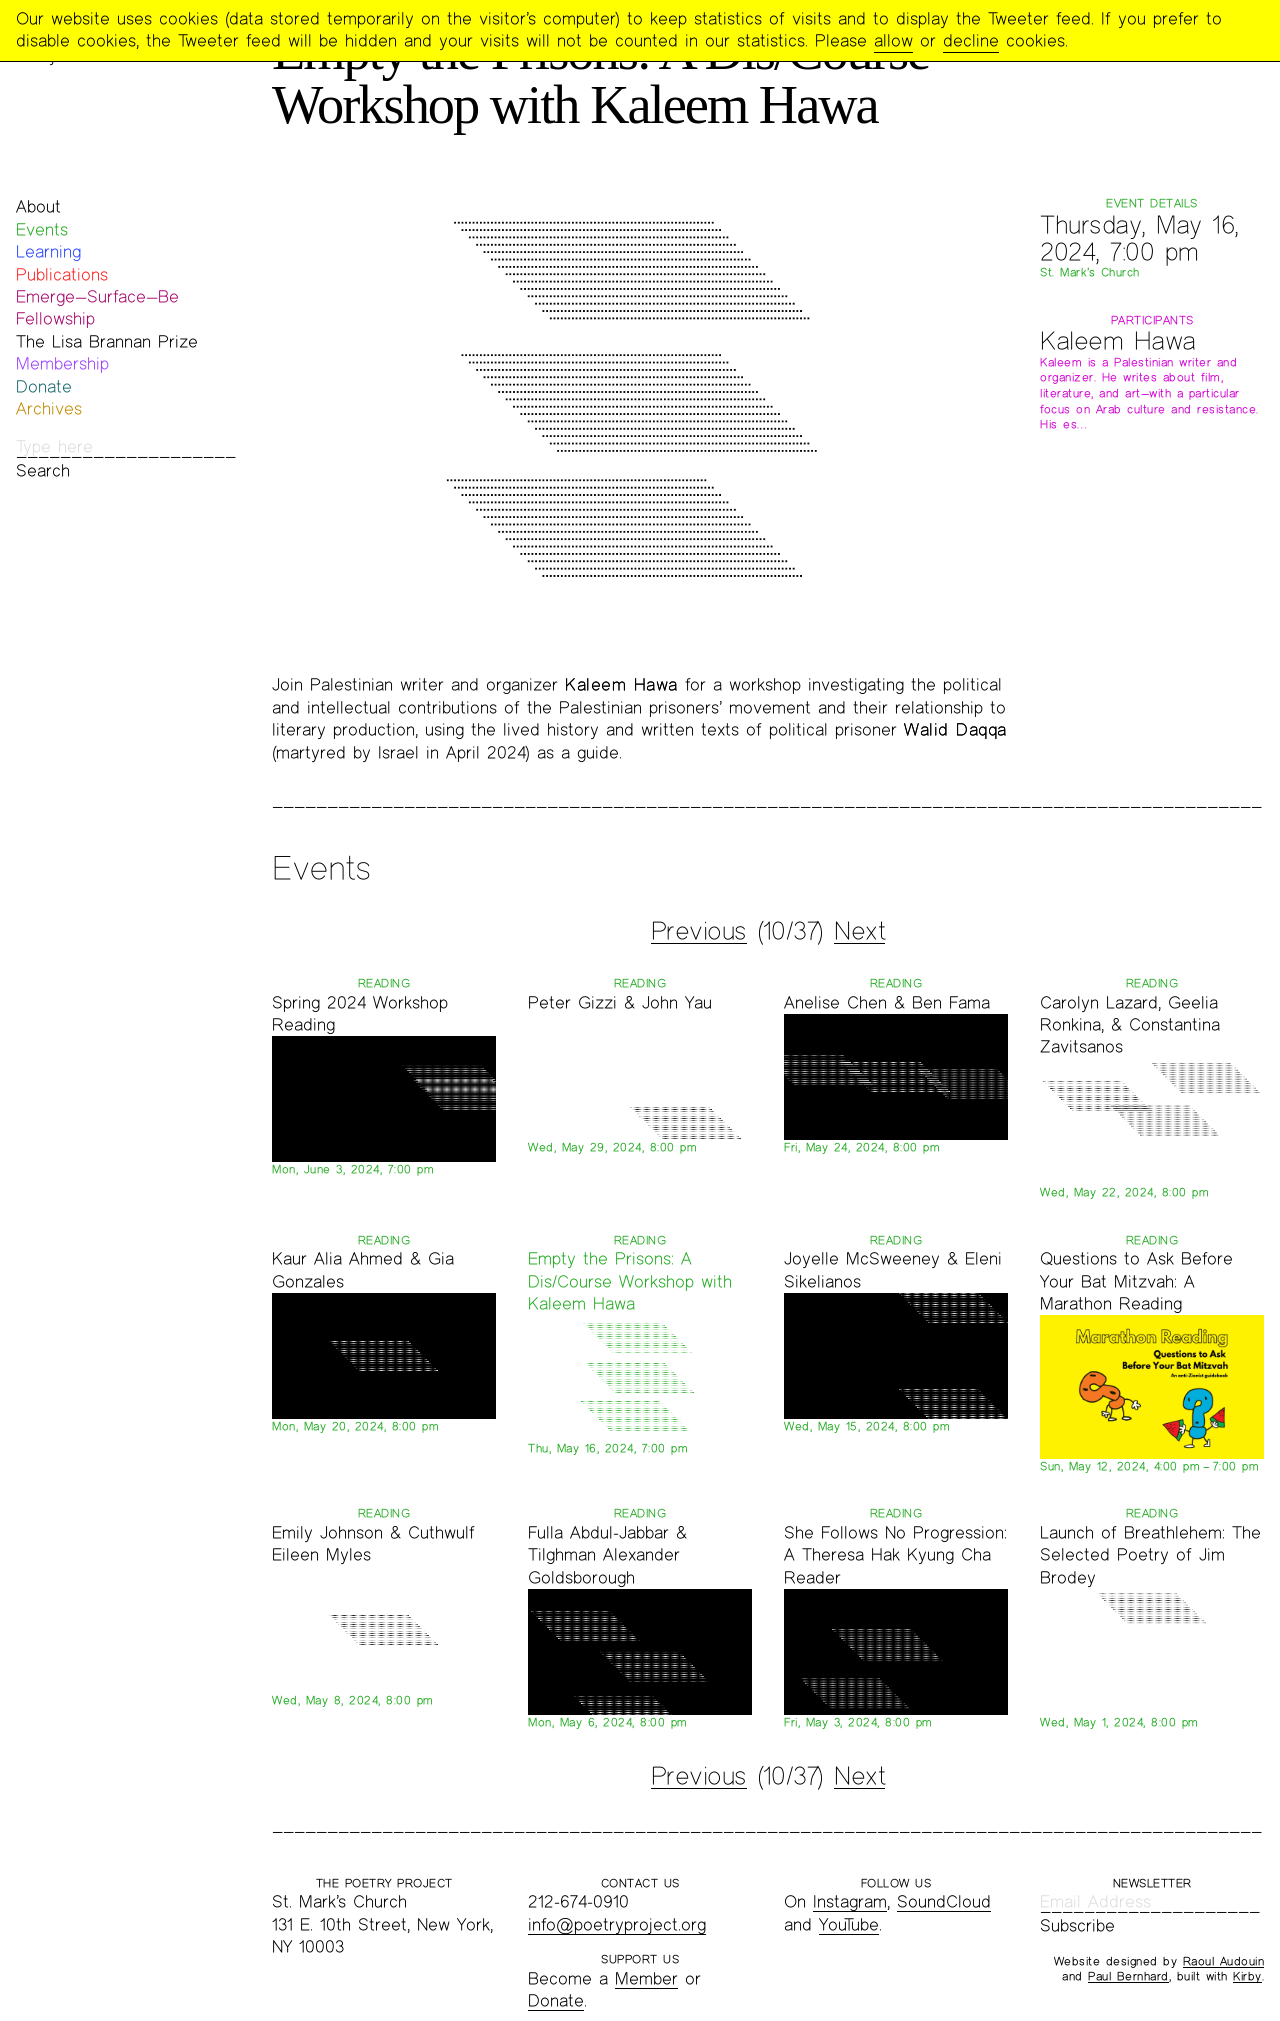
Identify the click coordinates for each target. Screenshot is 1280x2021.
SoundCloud (944, 1901)
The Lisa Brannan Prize (107, 341)
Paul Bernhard (1128, 1976)
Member (646, 1978)
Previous (699, 931)
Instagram (850, 1901)
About (38, 206)
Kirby (1247, 1976)
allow (893, 40)
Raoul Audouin (1224, 1961)
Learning (48, 251)
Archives (49, 408)
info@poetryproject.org (617, 1924)
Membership (62, 363)
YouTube (849, 1924)
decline (971, 40)
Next (859, 931)
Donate (44, 386)
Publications (62, 274)
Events (42, 229)
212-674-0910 (578, 1901)
